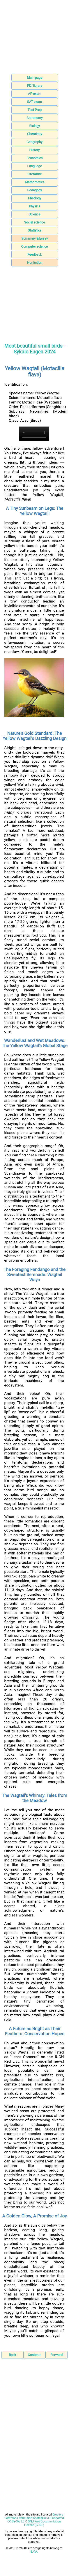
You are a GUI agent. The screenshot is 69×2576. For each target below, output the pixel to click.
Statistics (34, 230)
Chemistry (34, 134)
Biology (34, 126)
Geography (34, 142)
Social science (34, 222)
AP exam (34, 94)
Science (34, 214)
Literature (34, 174)
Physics (34, 206)
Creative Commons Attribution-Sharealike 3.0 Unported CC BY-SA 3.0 (34, 2518)
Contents (34, 2355)
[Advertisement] (34, 35)
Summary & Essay (34, 238)
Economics (34, 158)
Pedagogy (34, 190)
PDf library (34, 86)
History (34, 150)
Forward (56, 2355)
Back (12, 2355)
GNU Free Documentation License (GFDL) (42, 2523)
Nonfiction (34, 262)
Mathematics (34, 182)
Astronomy (34, 118)
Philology (34, 198)
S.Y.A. (34, 2551)
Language (34, 166)
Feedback (34, 254)
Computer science (34, 246)
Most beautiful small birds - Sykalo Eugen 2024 (34, 349)
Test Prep (35, 110)
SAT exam (34, 102)
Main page (34, 77)
